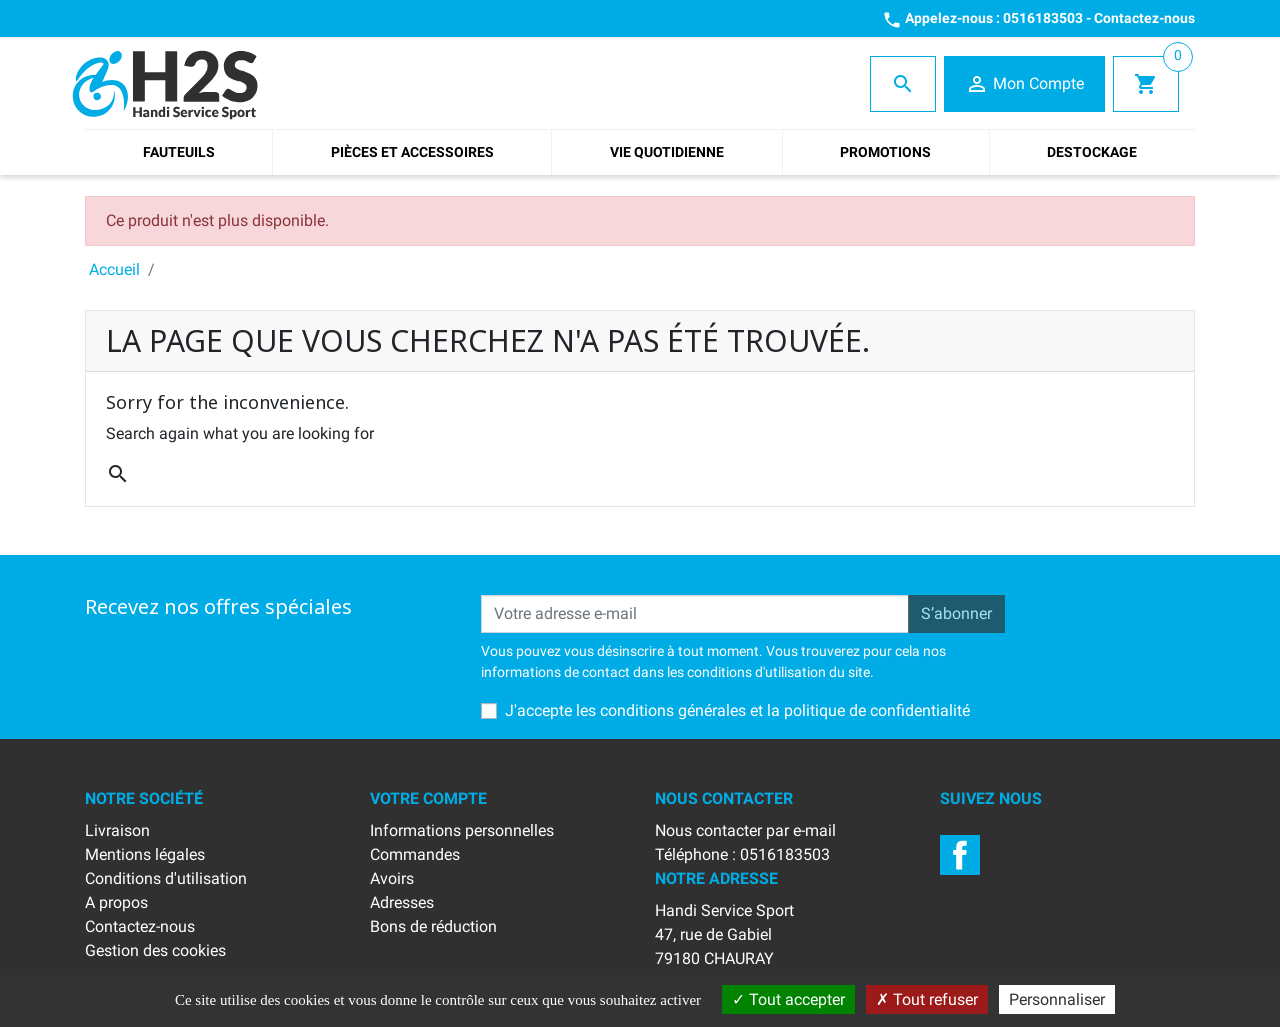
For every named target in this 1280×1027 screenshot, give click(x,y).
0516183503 (1043, 18)
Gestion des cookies (155, 950)
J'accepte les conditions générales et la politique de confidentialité (737, 710)
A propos (116, 902)
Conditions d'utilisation (166, 878)
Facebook (960, 855)
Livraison (117, 830)
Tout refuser (927, 999)
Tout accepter (788, 999)
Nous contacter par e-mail (745, 830)
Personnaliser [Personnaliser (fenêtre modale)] (1057, 999)
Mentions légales (145, 854)
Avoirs (392, 878)
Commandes (415, 854)
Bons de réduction (433, 926)
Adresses (402, 902)
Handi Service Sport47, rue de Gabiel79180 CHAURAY (724, 934)
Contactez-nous (1144, 18)
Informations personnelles (462, 830)
